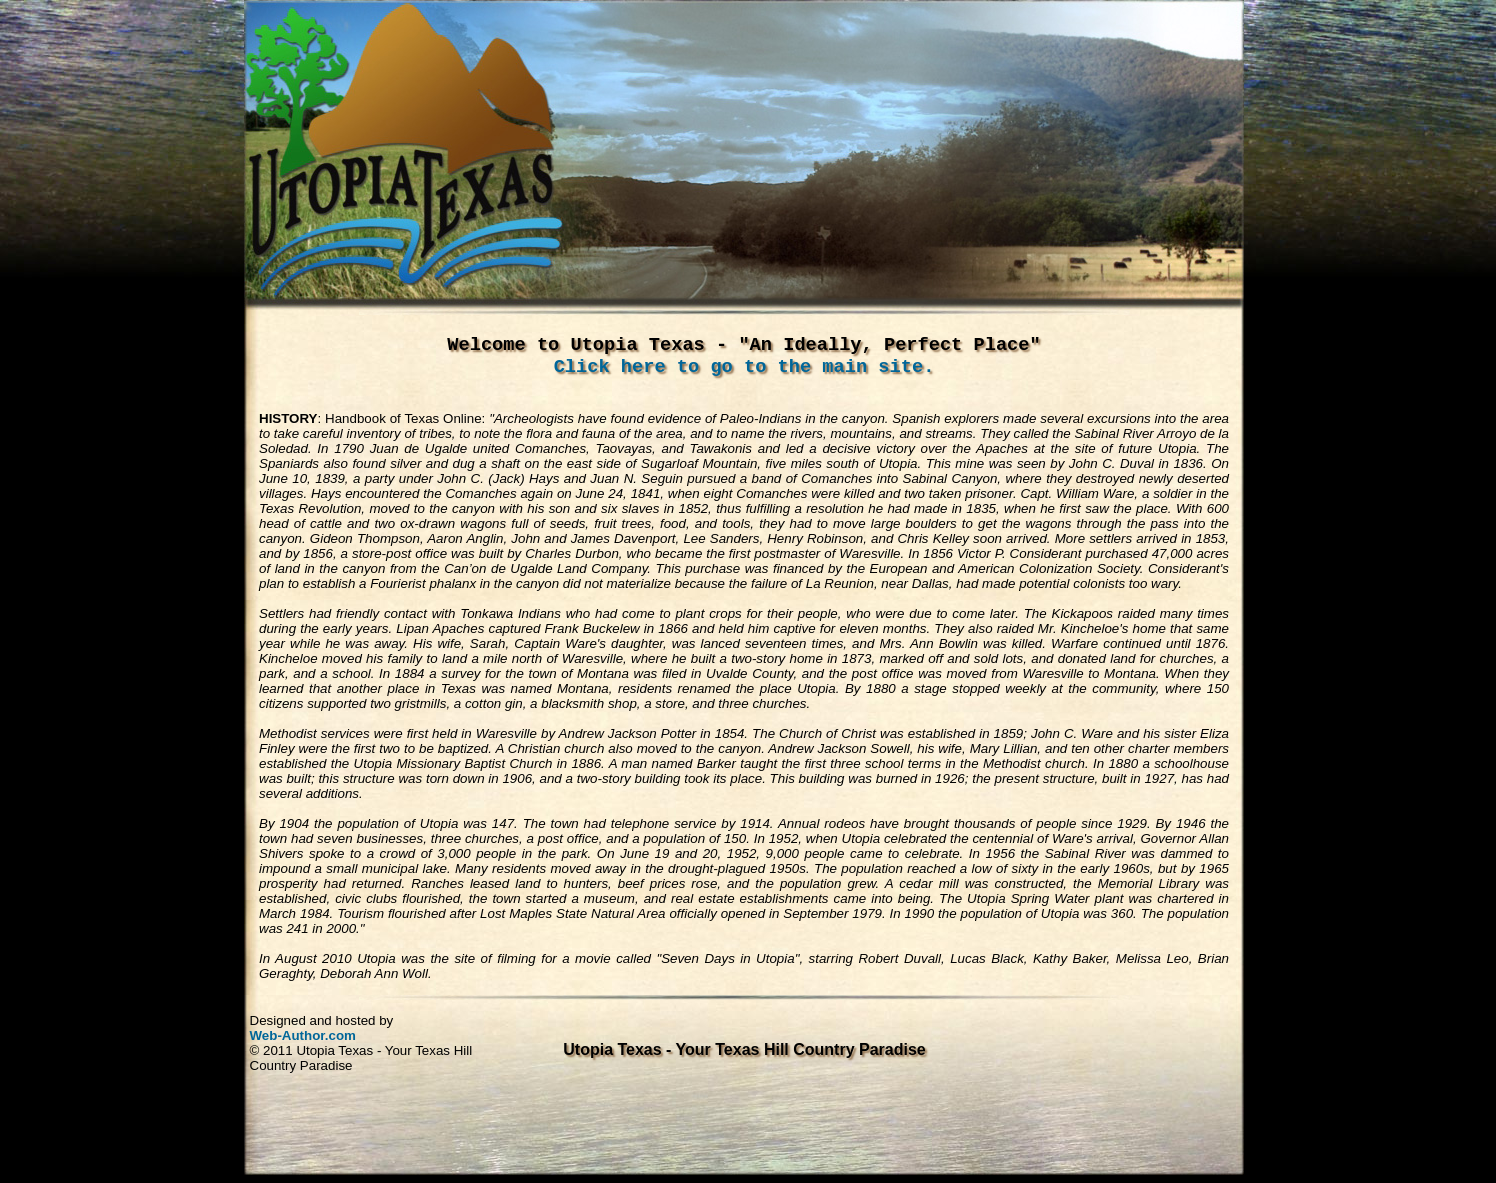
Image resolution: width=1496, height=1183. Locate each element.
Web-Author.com (303, 1035)
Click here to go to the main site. (744, 367)
